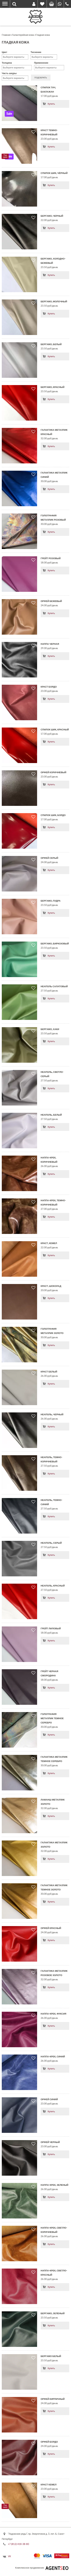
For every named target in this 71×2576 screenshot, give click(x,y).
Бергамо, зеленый (53, 2313)
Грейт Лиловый (51, 1628)
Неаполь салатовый (54, 986)
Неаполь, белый (51, 1114)
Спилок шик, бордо (53, 815)
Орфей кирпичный (53, 2398)
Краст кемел (49, 2484)
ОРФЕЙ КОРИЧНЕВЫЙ (53, 772)
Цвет (4, 52)
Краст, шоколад (51, 1286)
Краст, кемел (49, 1243)
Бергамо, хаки (50, 1029)
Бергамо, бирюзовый (55, 943)
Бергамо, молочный (54, 301)
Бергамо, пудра (51, 900)
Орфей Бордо (49, 2441)
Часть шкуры (9, 73)
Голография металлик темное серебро (52, 1718)
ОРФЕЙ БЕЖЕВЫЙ (51, 601)
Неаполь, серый (51, 1542)
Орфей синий (49, 2099)
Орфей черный (50, 2142)
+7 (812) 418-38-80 (18, 2544)
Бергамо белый (51, 2356)
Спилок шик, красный (55, 729)
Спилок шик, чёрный (54, 173)
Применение (41, 62)
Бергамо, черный (52, 215)
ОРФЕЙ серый (49, 857)
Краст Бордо (49, 686)
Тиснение (36, 52)
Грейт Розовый (51, 558)
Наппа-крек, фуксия (53, 2013)
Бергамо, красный (52, 387)
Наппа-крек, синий (53, 2056)
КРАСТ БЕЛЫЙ (49, 1371)
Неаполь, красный (53, 1585)
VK (9, 2556)
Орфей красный (51, 1928)
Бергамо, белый (51, 344)
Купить (51, 103)
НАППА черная (50, 643)
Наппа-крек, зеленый (54, 2184)
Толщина (7, 62)
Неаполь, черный (52, 1414)
